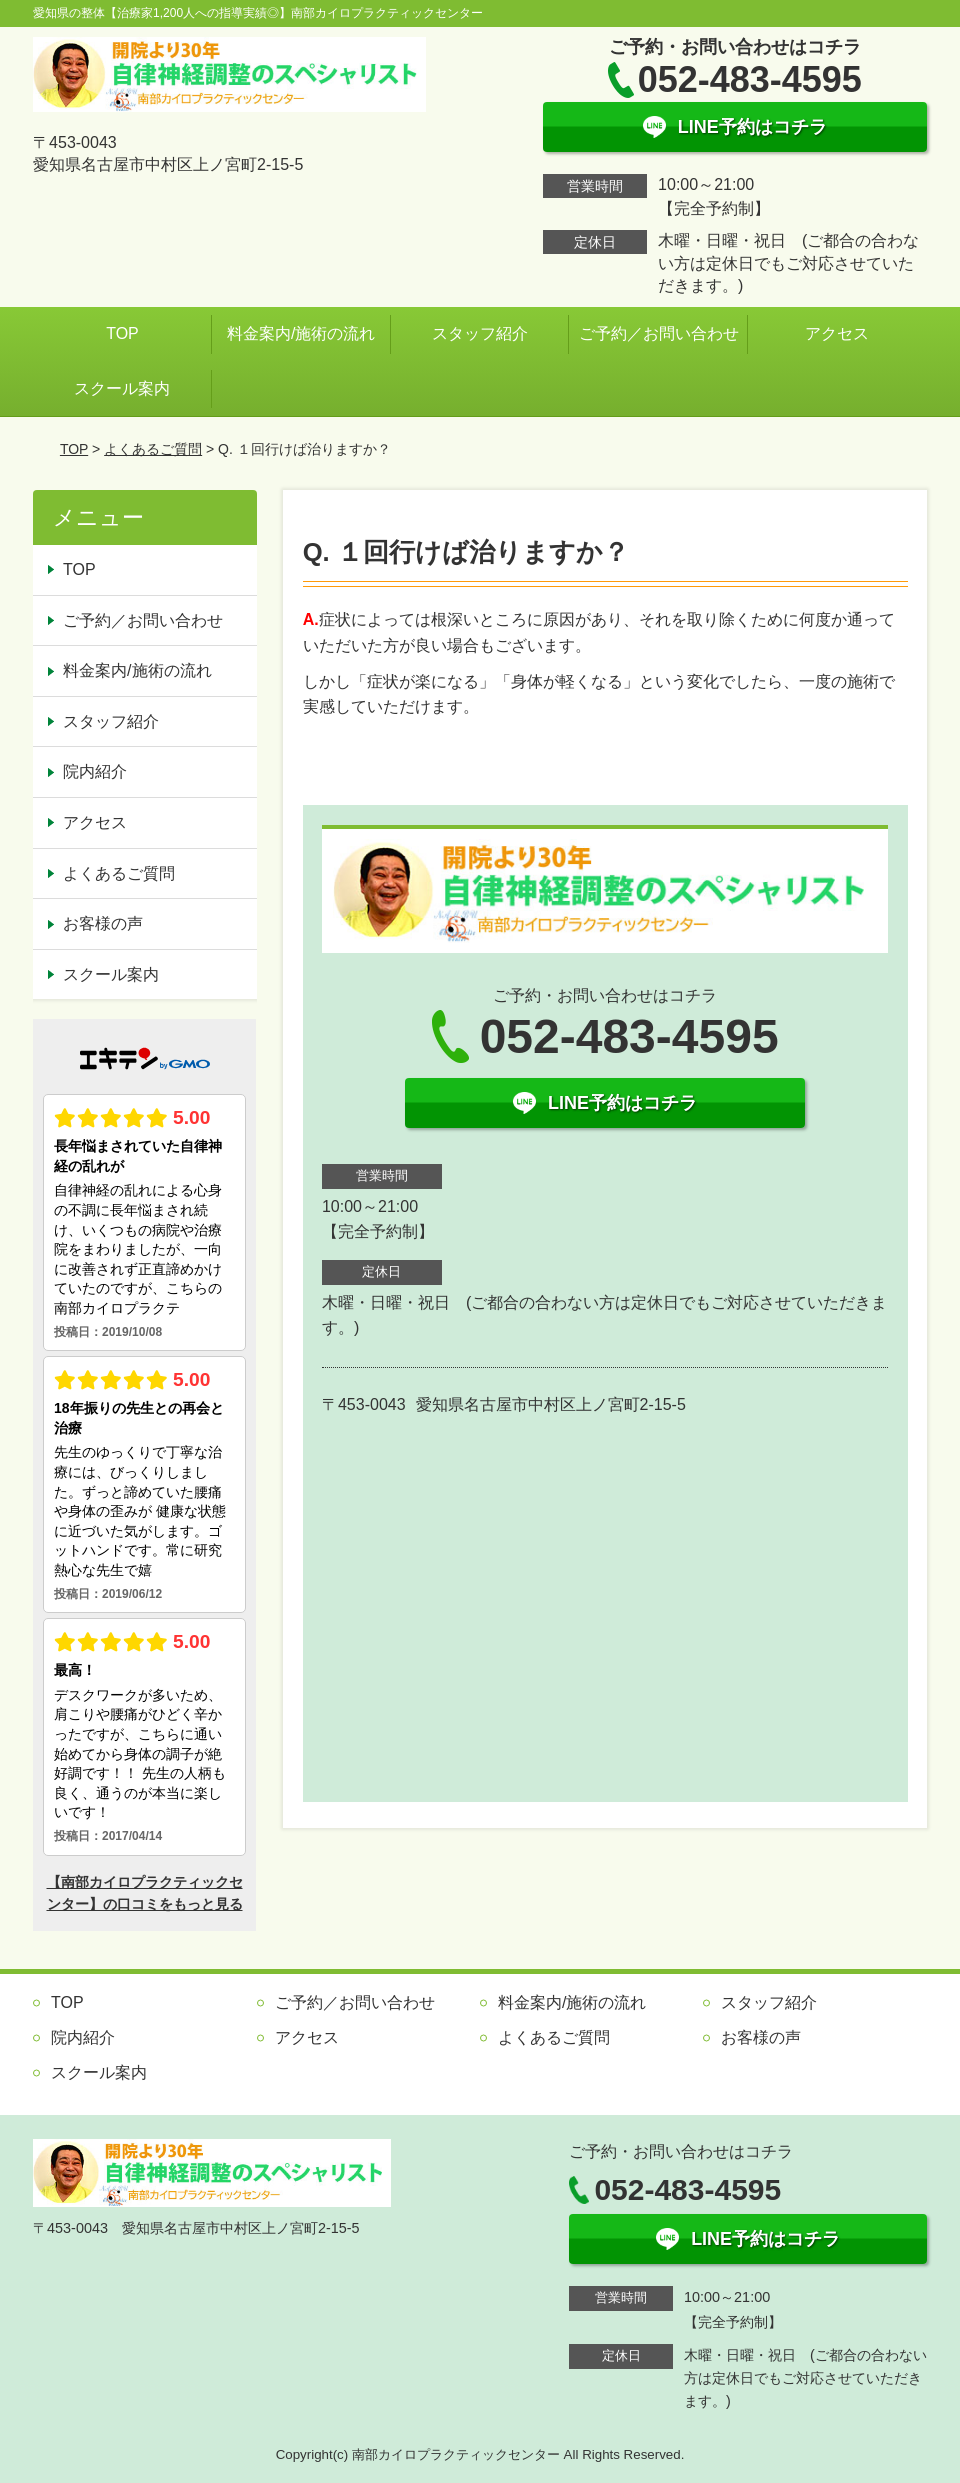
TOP (122, 333)
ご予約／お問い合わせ (659, 333)
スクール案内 (122, 388)
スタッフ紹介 (480, 333)
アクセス (837, 333)
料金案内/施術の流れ (301, 333)
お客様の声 (103, 923)
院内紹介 (95, 771)
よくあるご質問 (153, 449)
